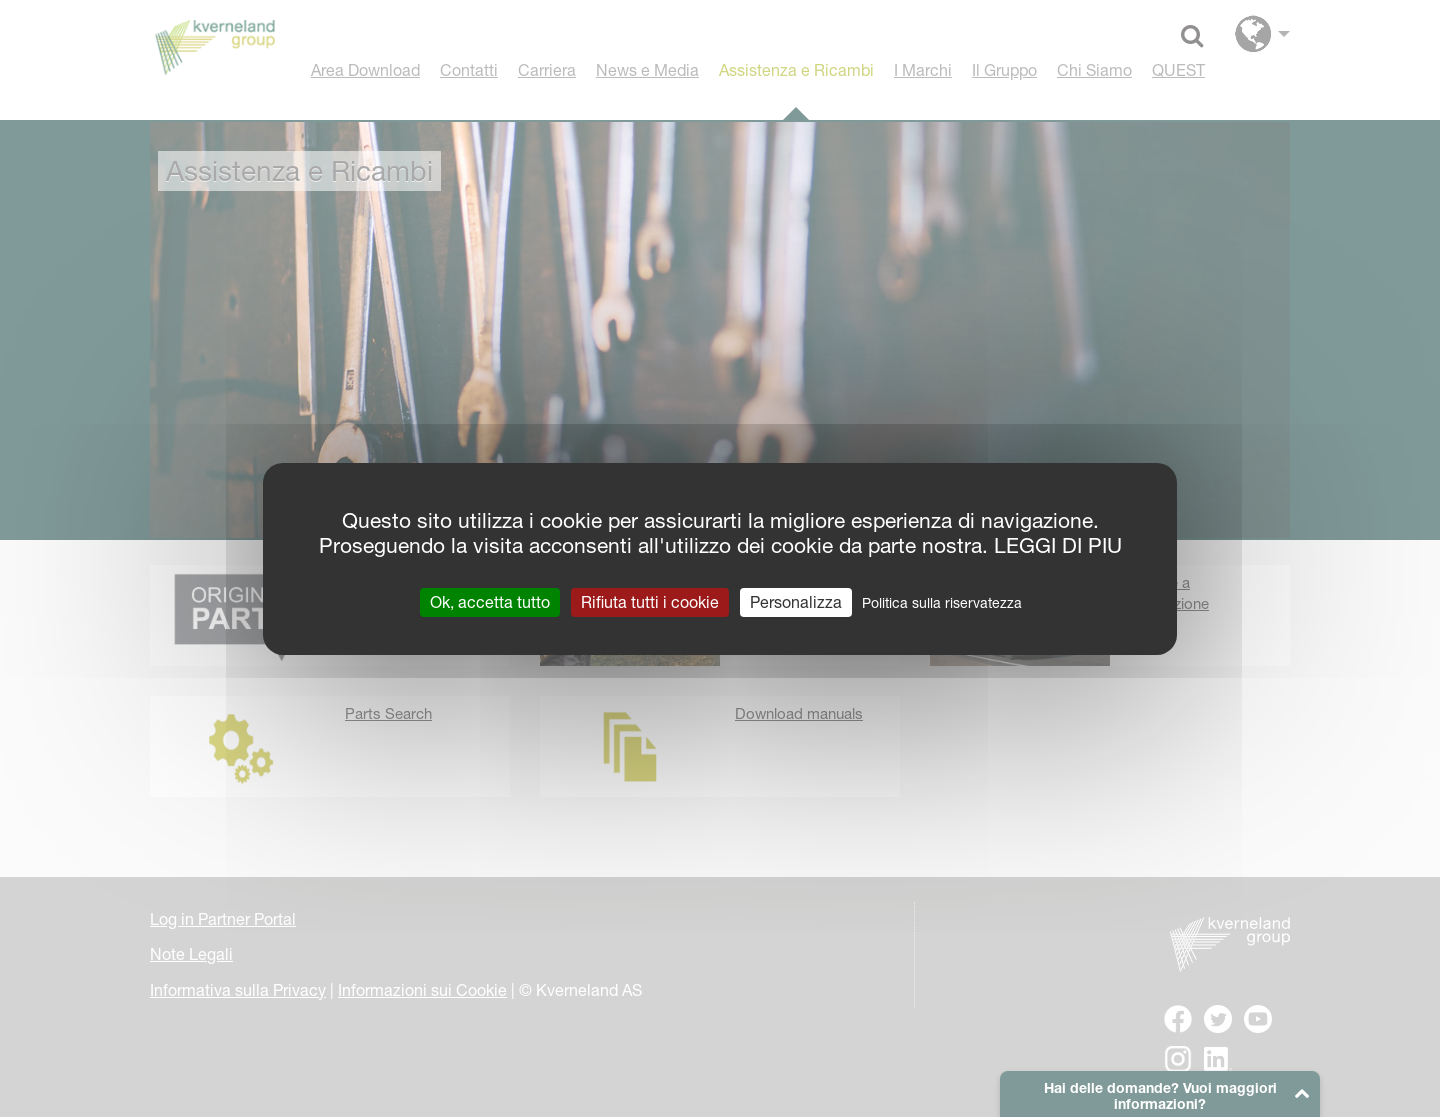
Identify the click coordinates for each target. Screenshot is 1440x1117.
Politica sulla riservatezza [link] (942, 602)
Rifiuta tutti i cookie (650, 601)
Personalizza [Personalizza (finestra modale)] (796, 601)
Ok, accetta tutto (490, 601)
